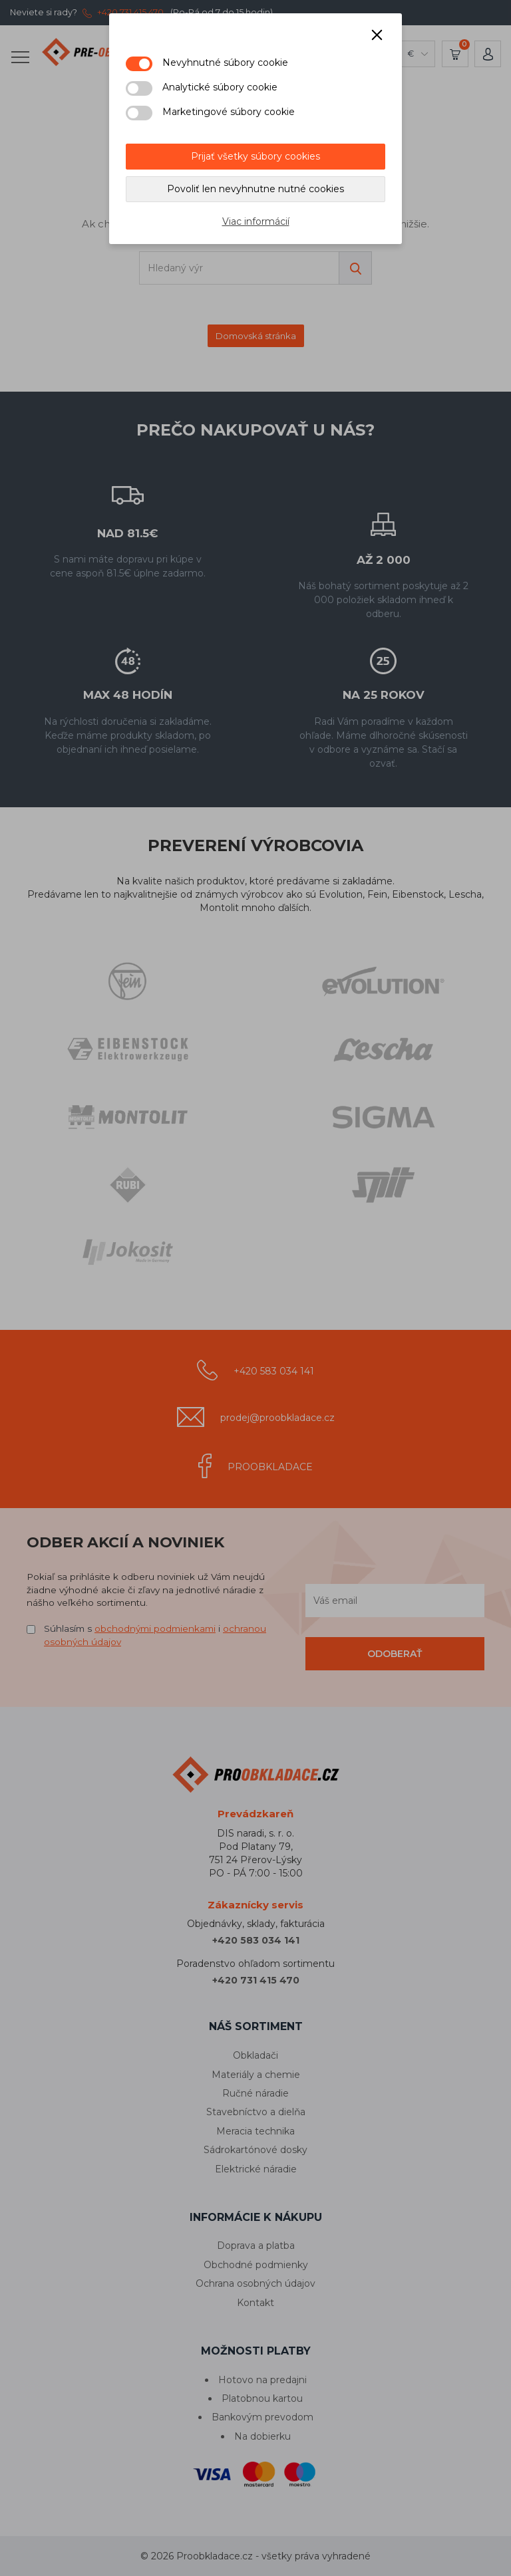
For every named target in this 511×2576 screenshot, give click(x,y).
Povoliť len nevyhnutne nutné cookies (255, 189)
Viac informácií (255, 221)
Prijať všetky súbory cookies (255, 156)
